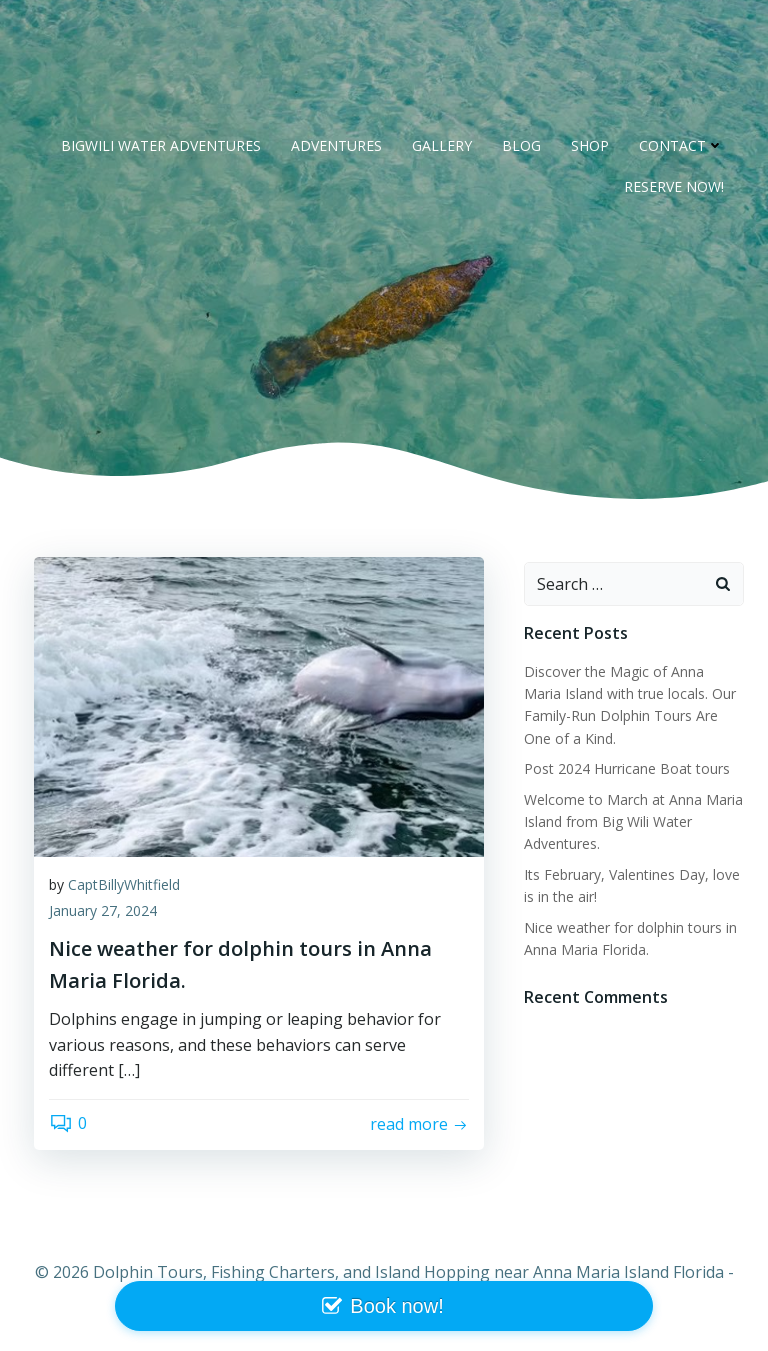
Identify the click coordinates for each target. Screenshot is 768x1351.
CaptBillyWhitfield (124, 884)
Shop (590, 145)
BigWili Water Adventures (161, 145)
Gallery (442, 145)
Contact (681, 145)
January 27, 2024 (103, 910)
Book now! (396, 1306)
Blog (521, 145)
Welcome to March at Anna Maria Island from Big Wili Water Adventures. (633, 822)
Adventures (336, 145)
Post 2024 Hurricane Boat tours (627, 768)
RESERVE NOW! (674, 186)
